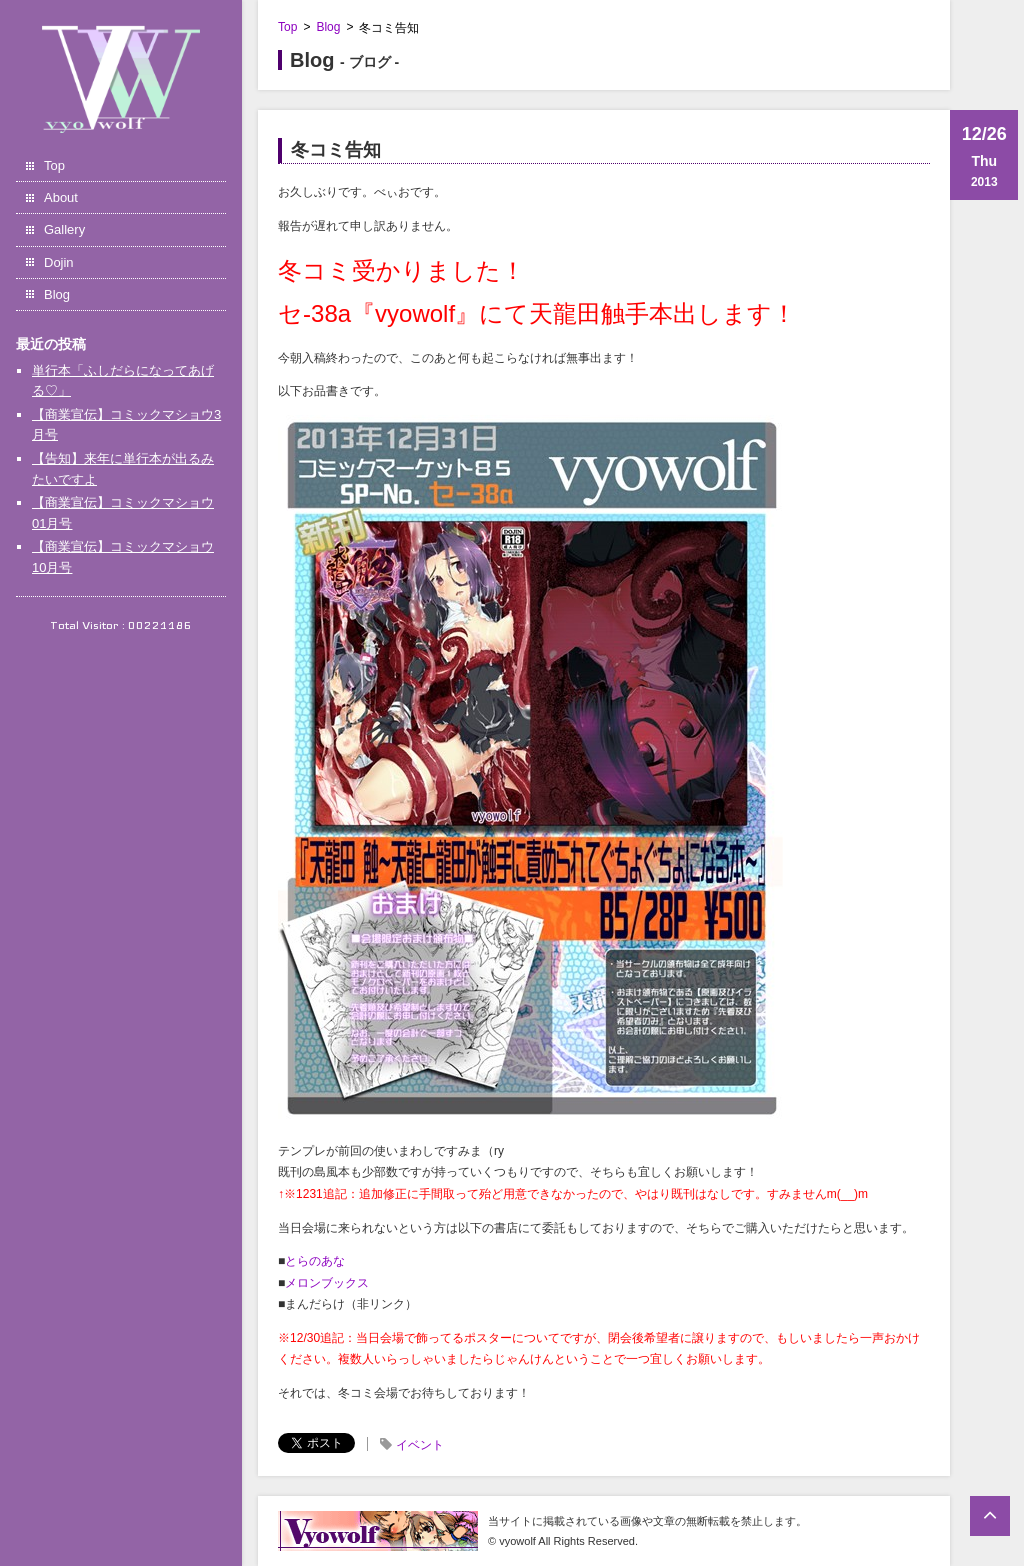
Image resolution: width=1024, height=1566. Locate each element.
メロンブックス (327, 1283)
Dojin (59, 262)
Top (54, 165)
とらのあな (315, 1261)
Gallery (64, 229)
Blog (57, 294)
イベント (420, 1445)
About (61, 197)
